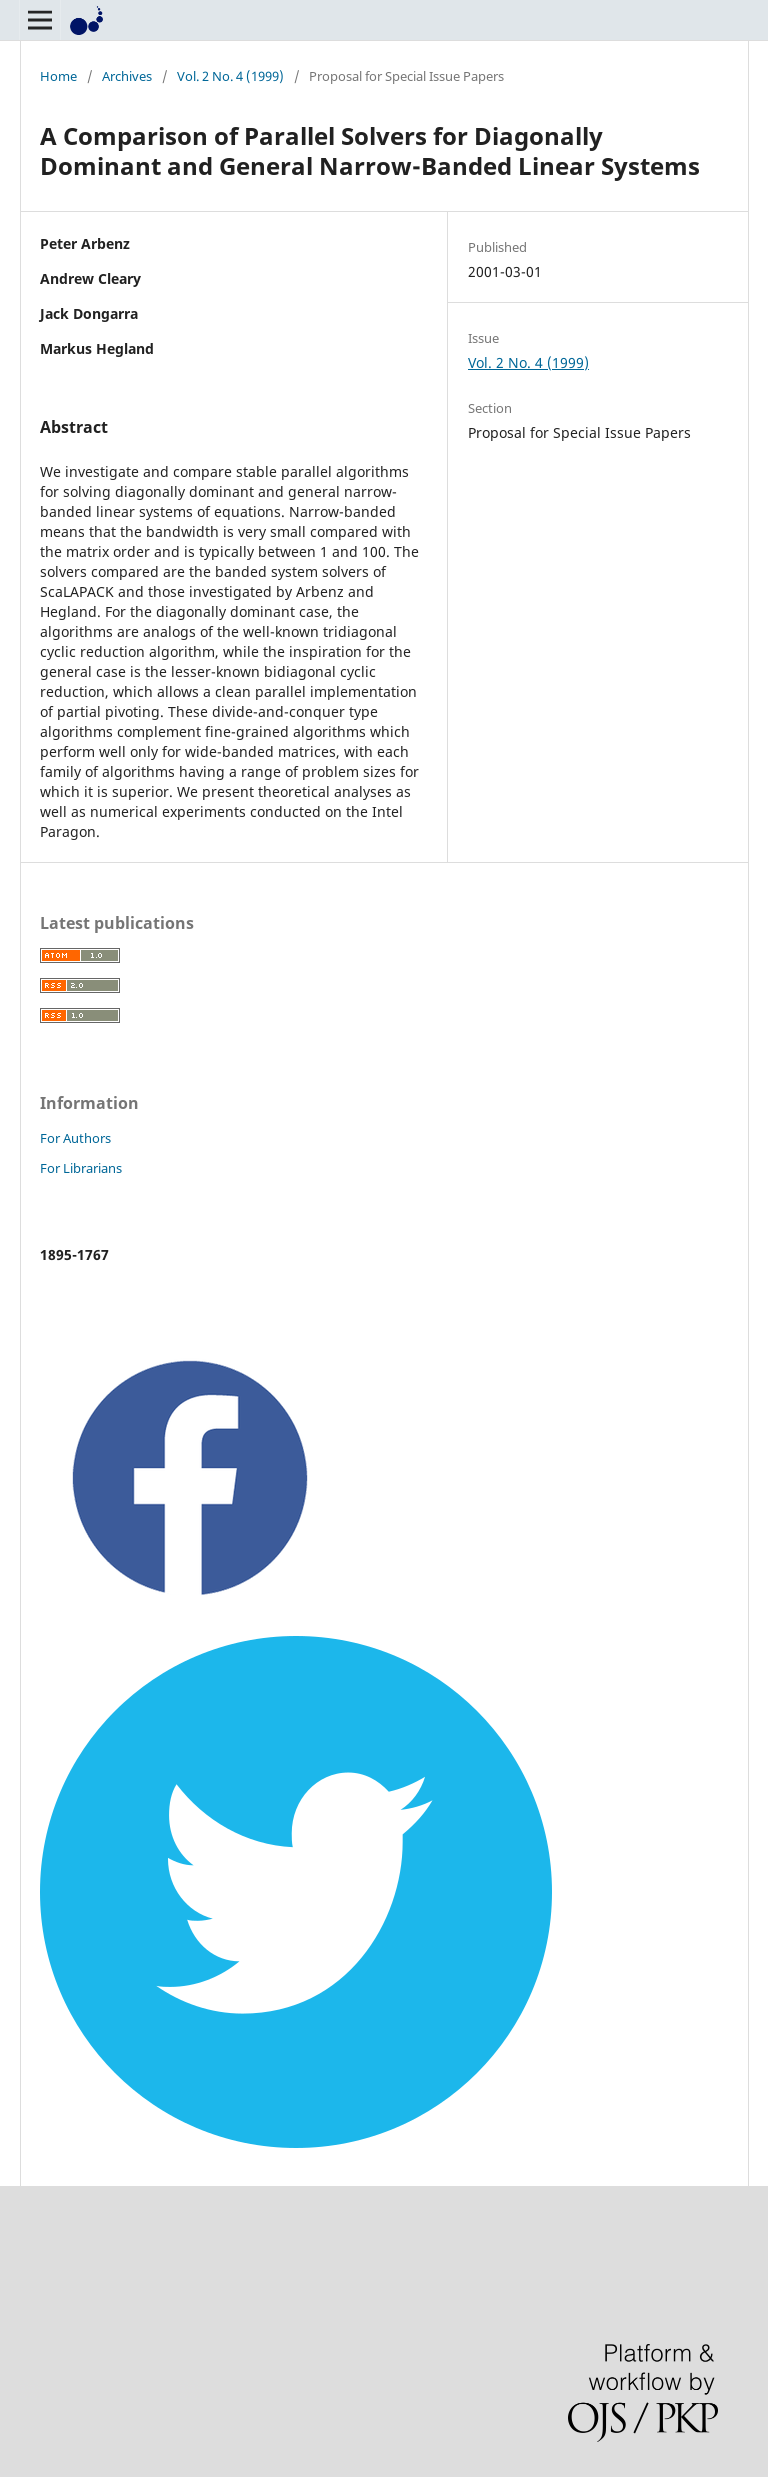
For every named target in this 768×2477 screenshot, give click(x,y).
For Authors (75, 1138)
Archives (127, 76)
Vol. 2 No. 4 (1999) (230, 76)
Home (58, 76)
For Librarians (81, 1168)
